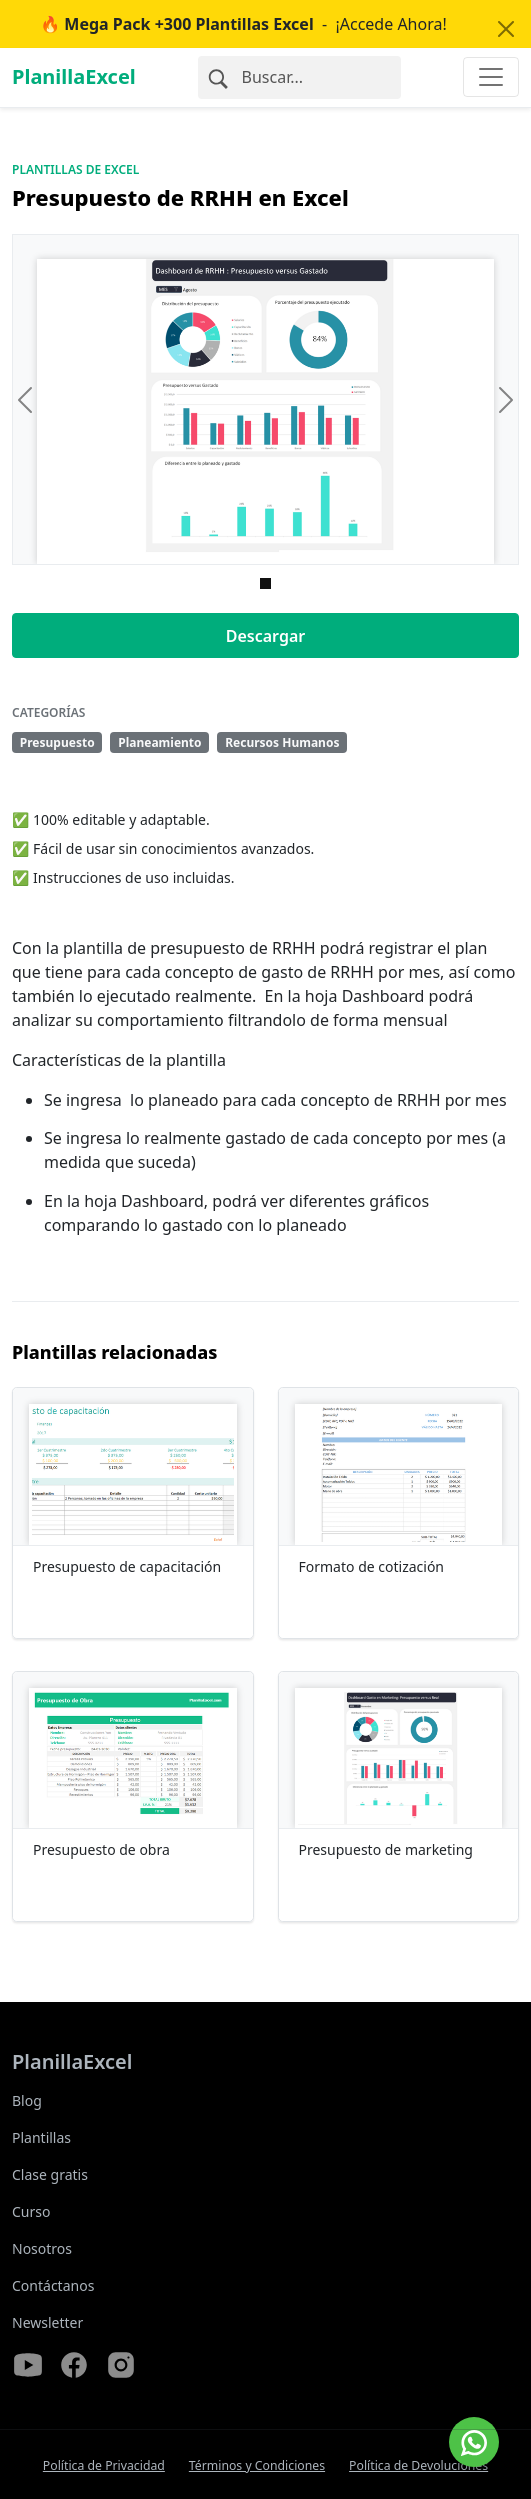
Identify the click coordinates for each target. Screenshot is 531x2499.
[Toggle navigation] (491, 77)
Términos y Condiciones (257, 2465)
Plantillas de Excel (75, 169)
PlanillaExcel (74, 76)
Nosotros (42, 2248)
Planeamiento (159, 742)
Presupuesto (57, 742)
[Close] (506, 29)
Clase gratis (50, 2174)
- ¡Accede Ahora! (243, 24)
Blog (27, 2100)
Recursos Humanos (282, 742)
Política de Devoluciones (418, 2465)
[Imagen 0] (265, 583)
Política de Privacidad (104, 2465)
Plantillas (41, 2137)
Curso (31, 2211)
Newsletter (47, 2322)
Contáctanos (53, 2285)
